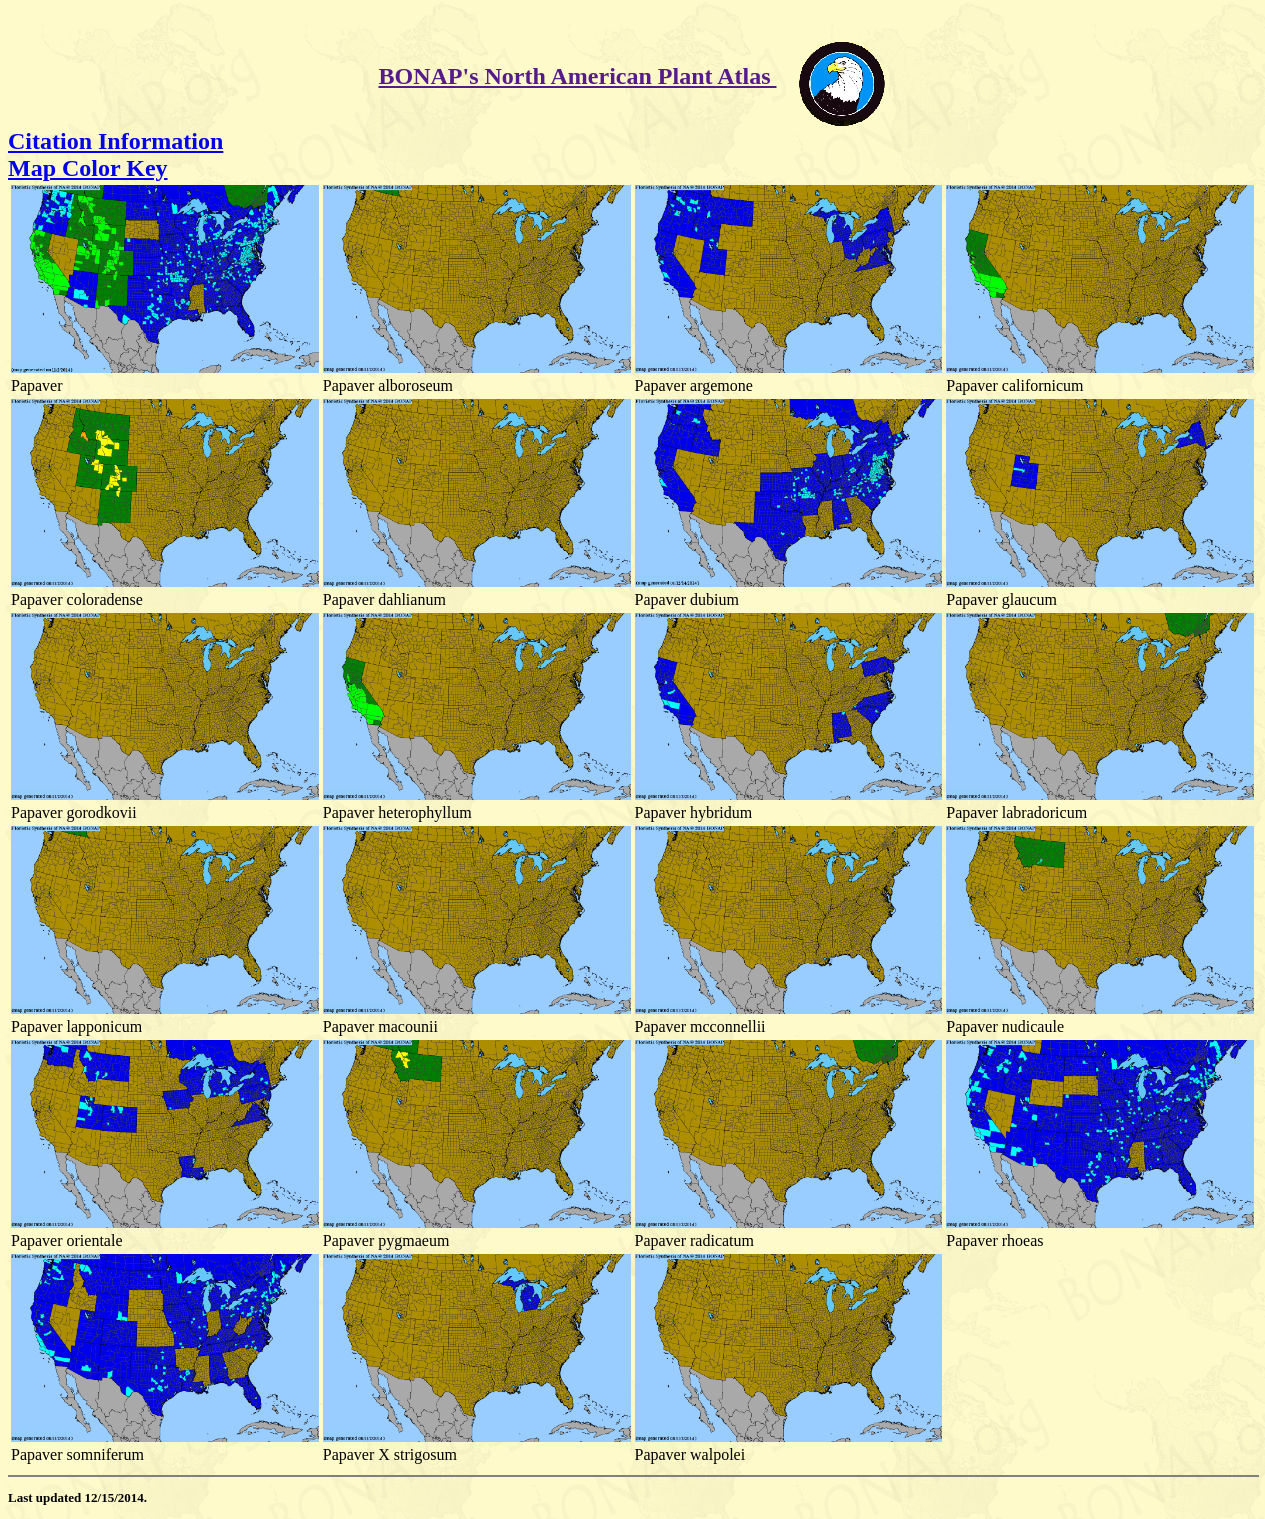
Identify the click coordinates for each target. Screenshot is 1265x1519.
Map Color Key (88, 168)
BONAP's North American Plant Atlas (578, 76)
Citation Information (115, 141)
